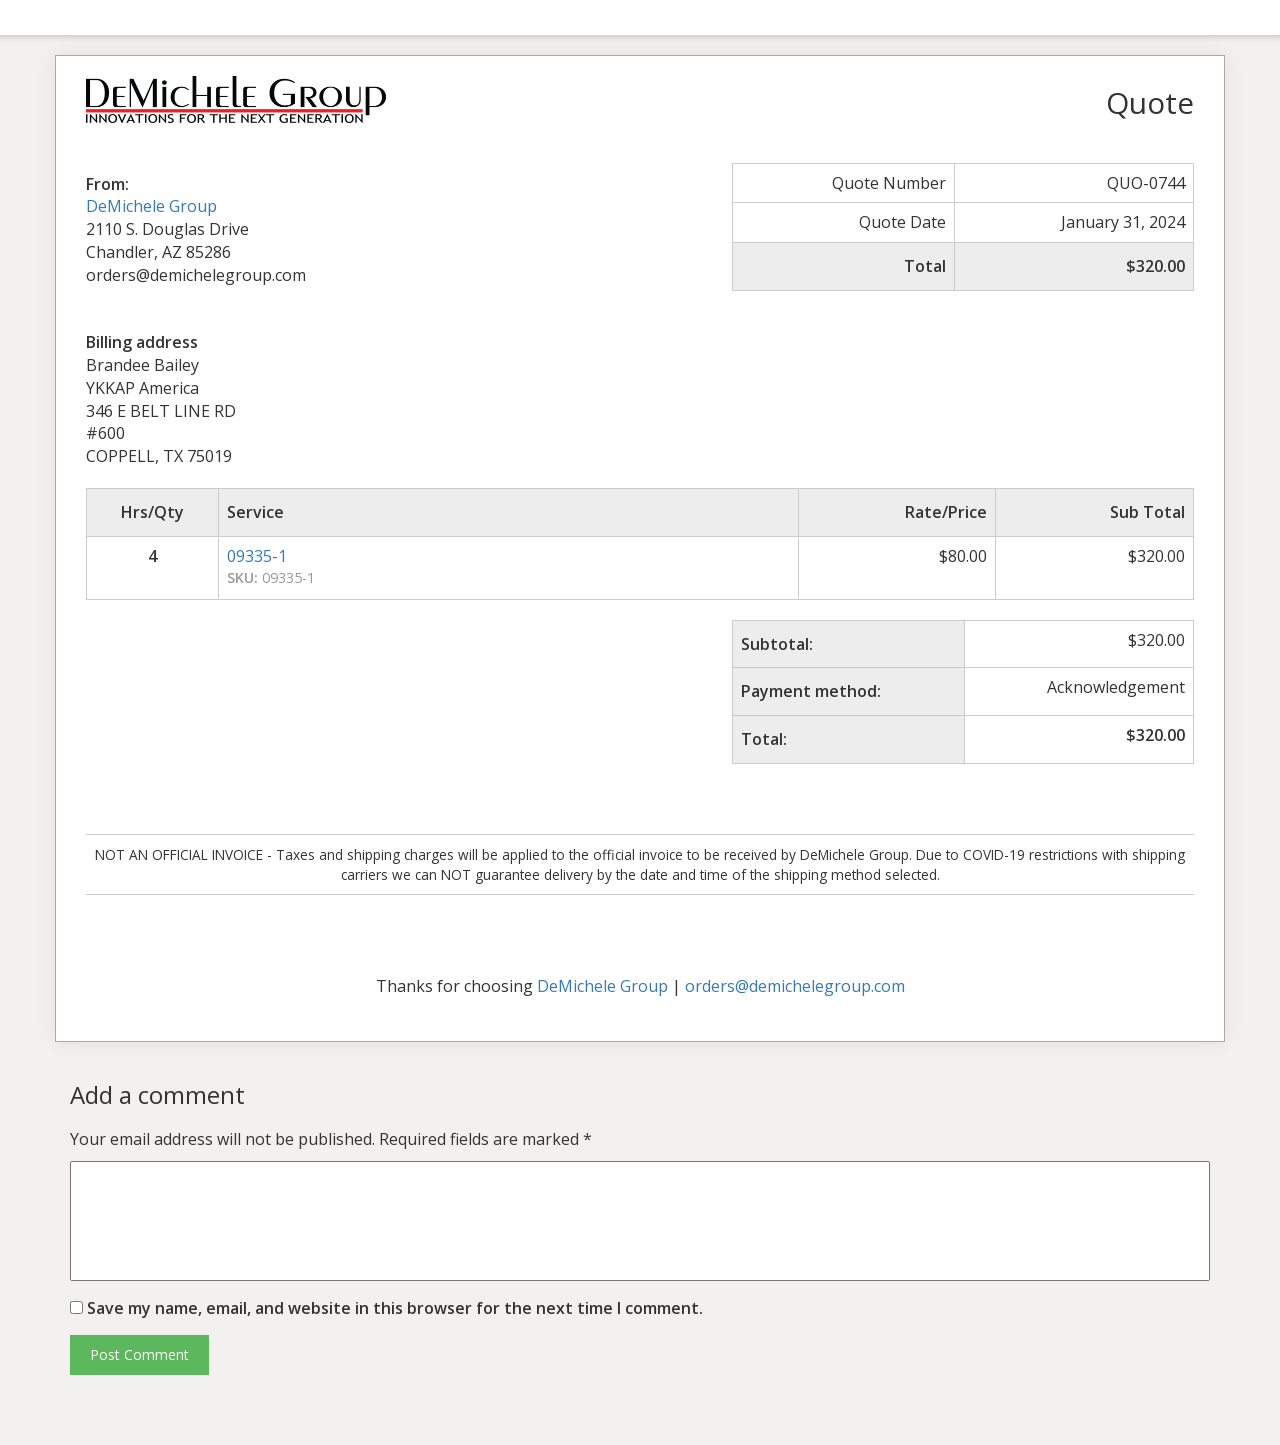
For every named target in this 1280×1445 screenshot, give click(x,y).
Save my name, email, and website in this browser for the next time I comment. (395, 1308)
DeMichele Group (151, 206)
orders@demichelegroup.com (795, 986)
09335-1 (257, 556)
